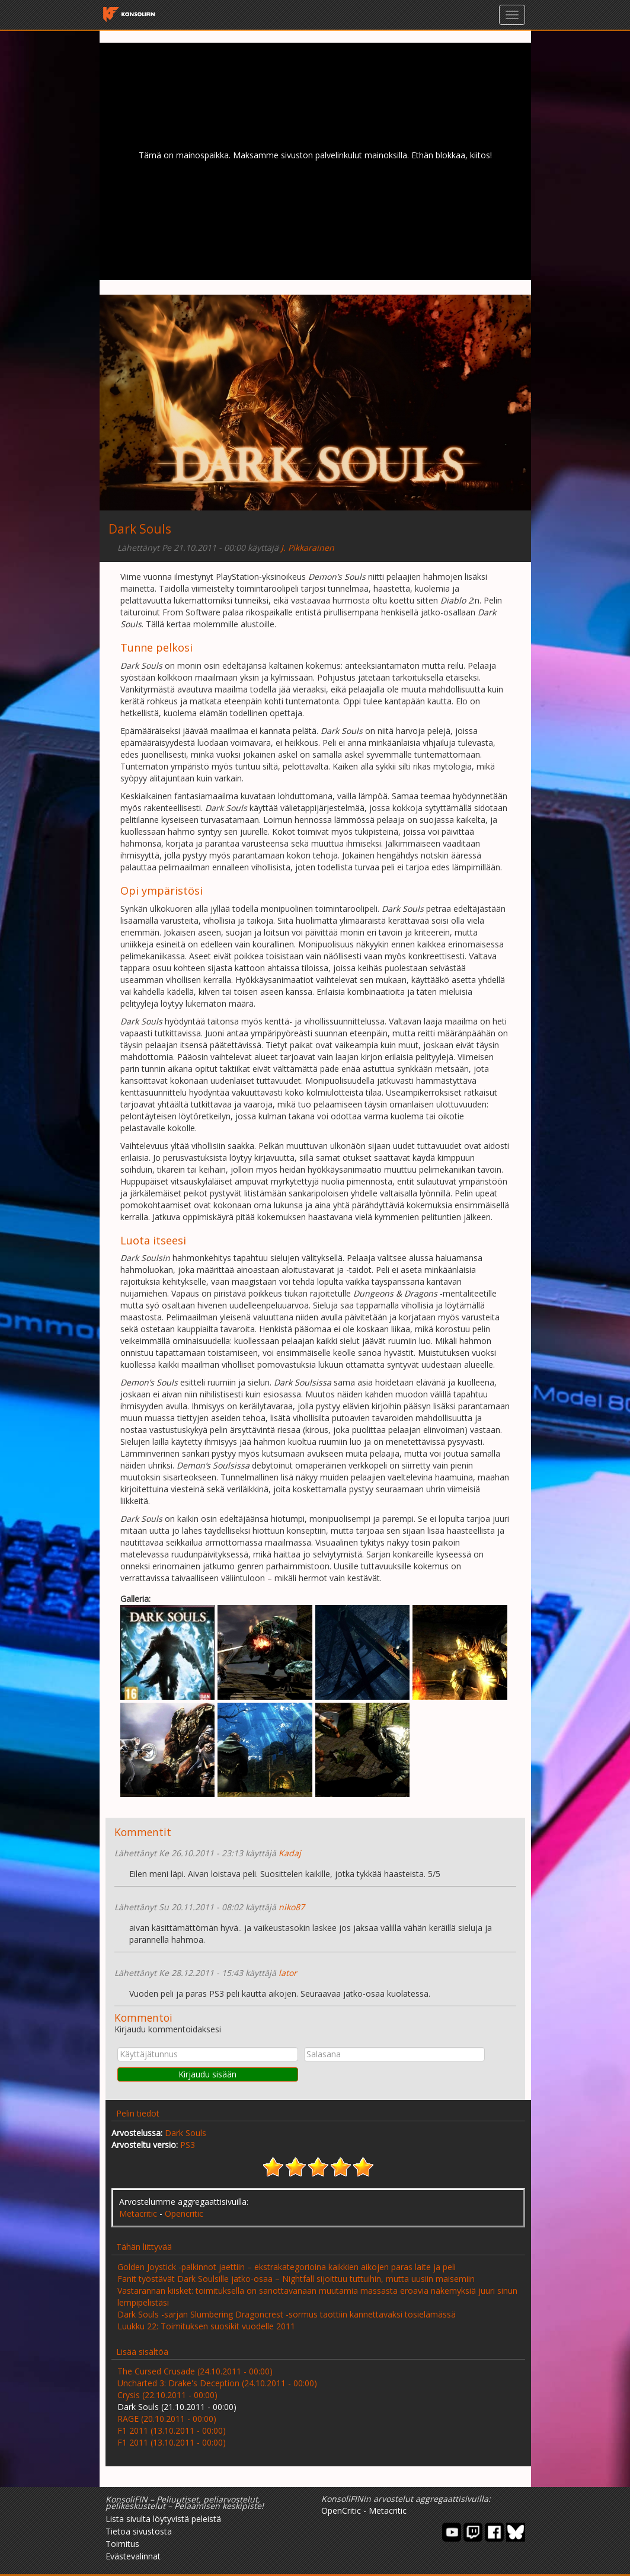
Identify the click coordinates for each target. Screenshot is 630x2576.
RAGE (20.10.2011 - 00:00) (166, 2418)
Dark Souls (185, 2132)
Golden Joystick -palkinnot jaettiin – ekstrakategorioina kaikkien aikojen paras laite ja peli (286, 2266)
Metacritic (138, 2213)
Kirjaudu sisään (207, 2074)
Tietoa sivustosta (138, 2531)
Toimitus (122, 2543)
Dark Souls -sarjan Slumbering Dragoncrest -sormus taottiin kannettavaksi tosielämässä (286, 2314)
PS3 (187, 2144)
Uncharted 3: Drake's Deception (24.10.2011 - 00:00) (217, 2383)
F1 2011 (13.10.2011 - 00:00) (171, 2430)
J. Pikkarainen (307, 547)
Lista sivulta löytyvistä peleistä (163, 2518)
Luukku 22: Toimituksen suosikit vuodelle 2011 (206, 2326)
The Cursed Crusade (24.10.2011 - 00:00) (195, 2371)
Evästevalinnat (133, 2556)
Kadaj (290, 1853)
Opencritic (184, 2213)
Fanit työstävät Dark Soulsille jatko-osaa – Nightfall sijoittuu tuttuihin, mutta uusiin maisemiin (296, 2278)
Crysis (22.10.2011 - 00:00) (167, 2395)
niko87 (292, 1907)
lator (288, 1972)
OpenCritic (341, 2510)
